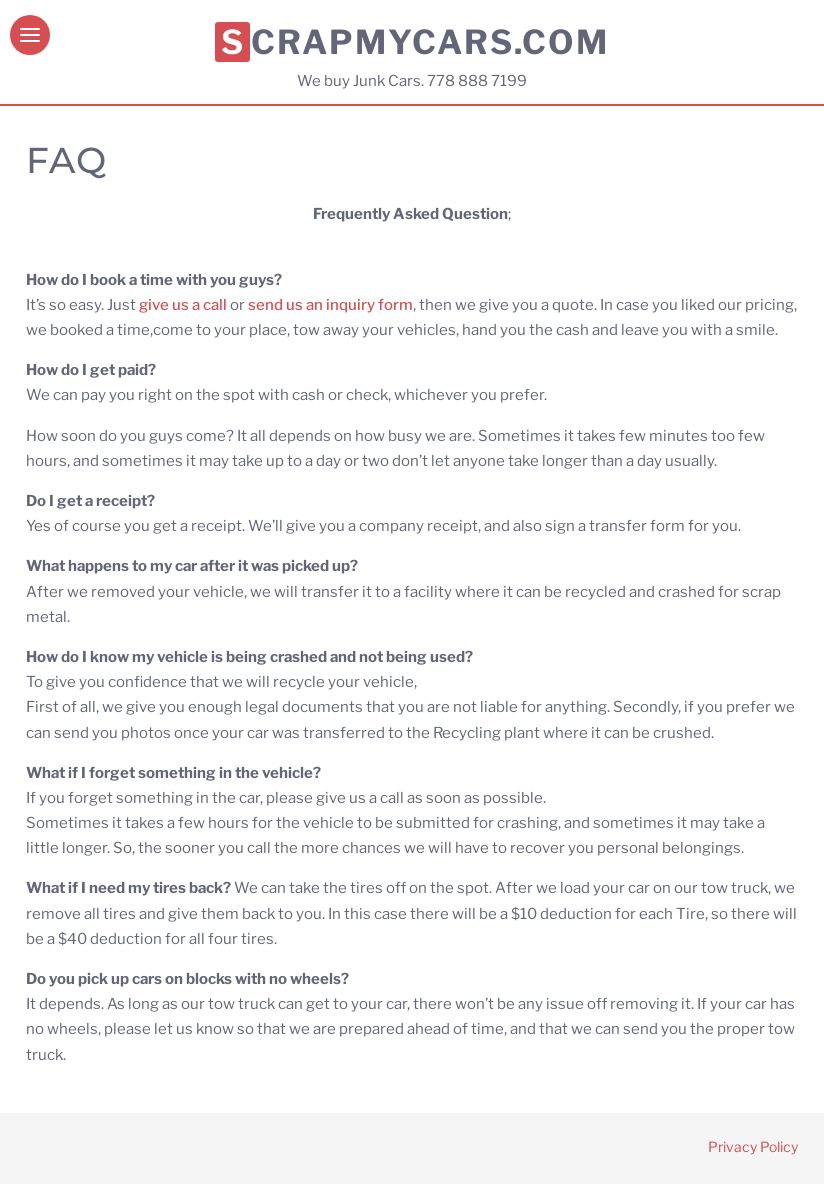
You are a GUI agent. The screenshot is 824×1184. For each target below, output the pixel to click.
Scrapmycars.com (415, 42)
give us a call (184, 305)
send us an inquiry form (330, 305)
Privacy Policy (753, 1146)
